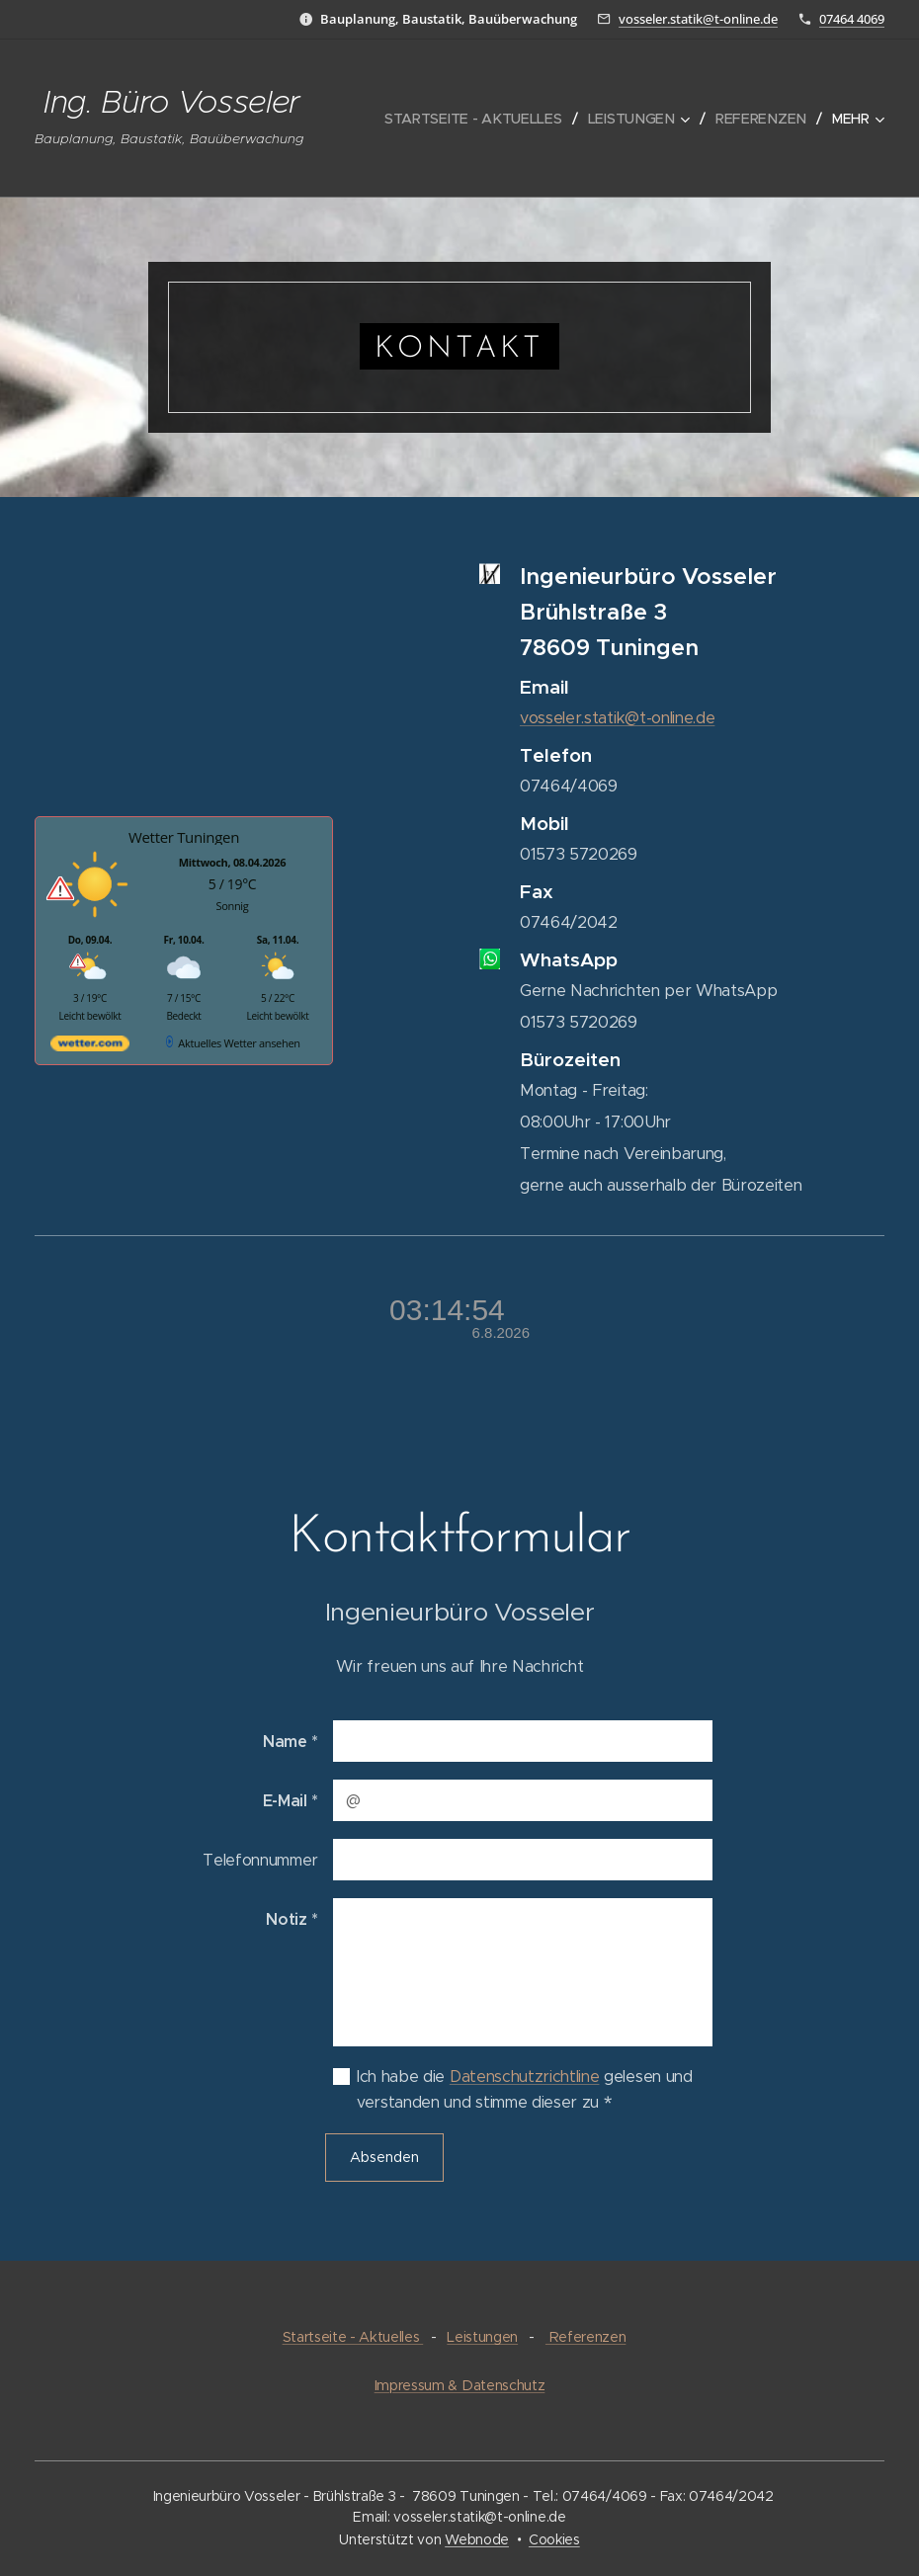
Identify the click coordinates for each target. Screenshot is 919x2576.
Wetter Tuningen (183, 837)
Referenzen (585, 2337)
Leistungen (482, 2337)
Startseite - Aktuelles (353, 2337)
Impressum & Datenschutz (460, 2385)
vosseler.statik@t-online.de (698, 19)
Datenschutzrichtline (525, 2076)
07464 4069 (851, 19)
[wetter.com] (89, 1046)
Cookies (554, 2539)
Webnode (477, 2539)
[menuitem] (484, 118)
